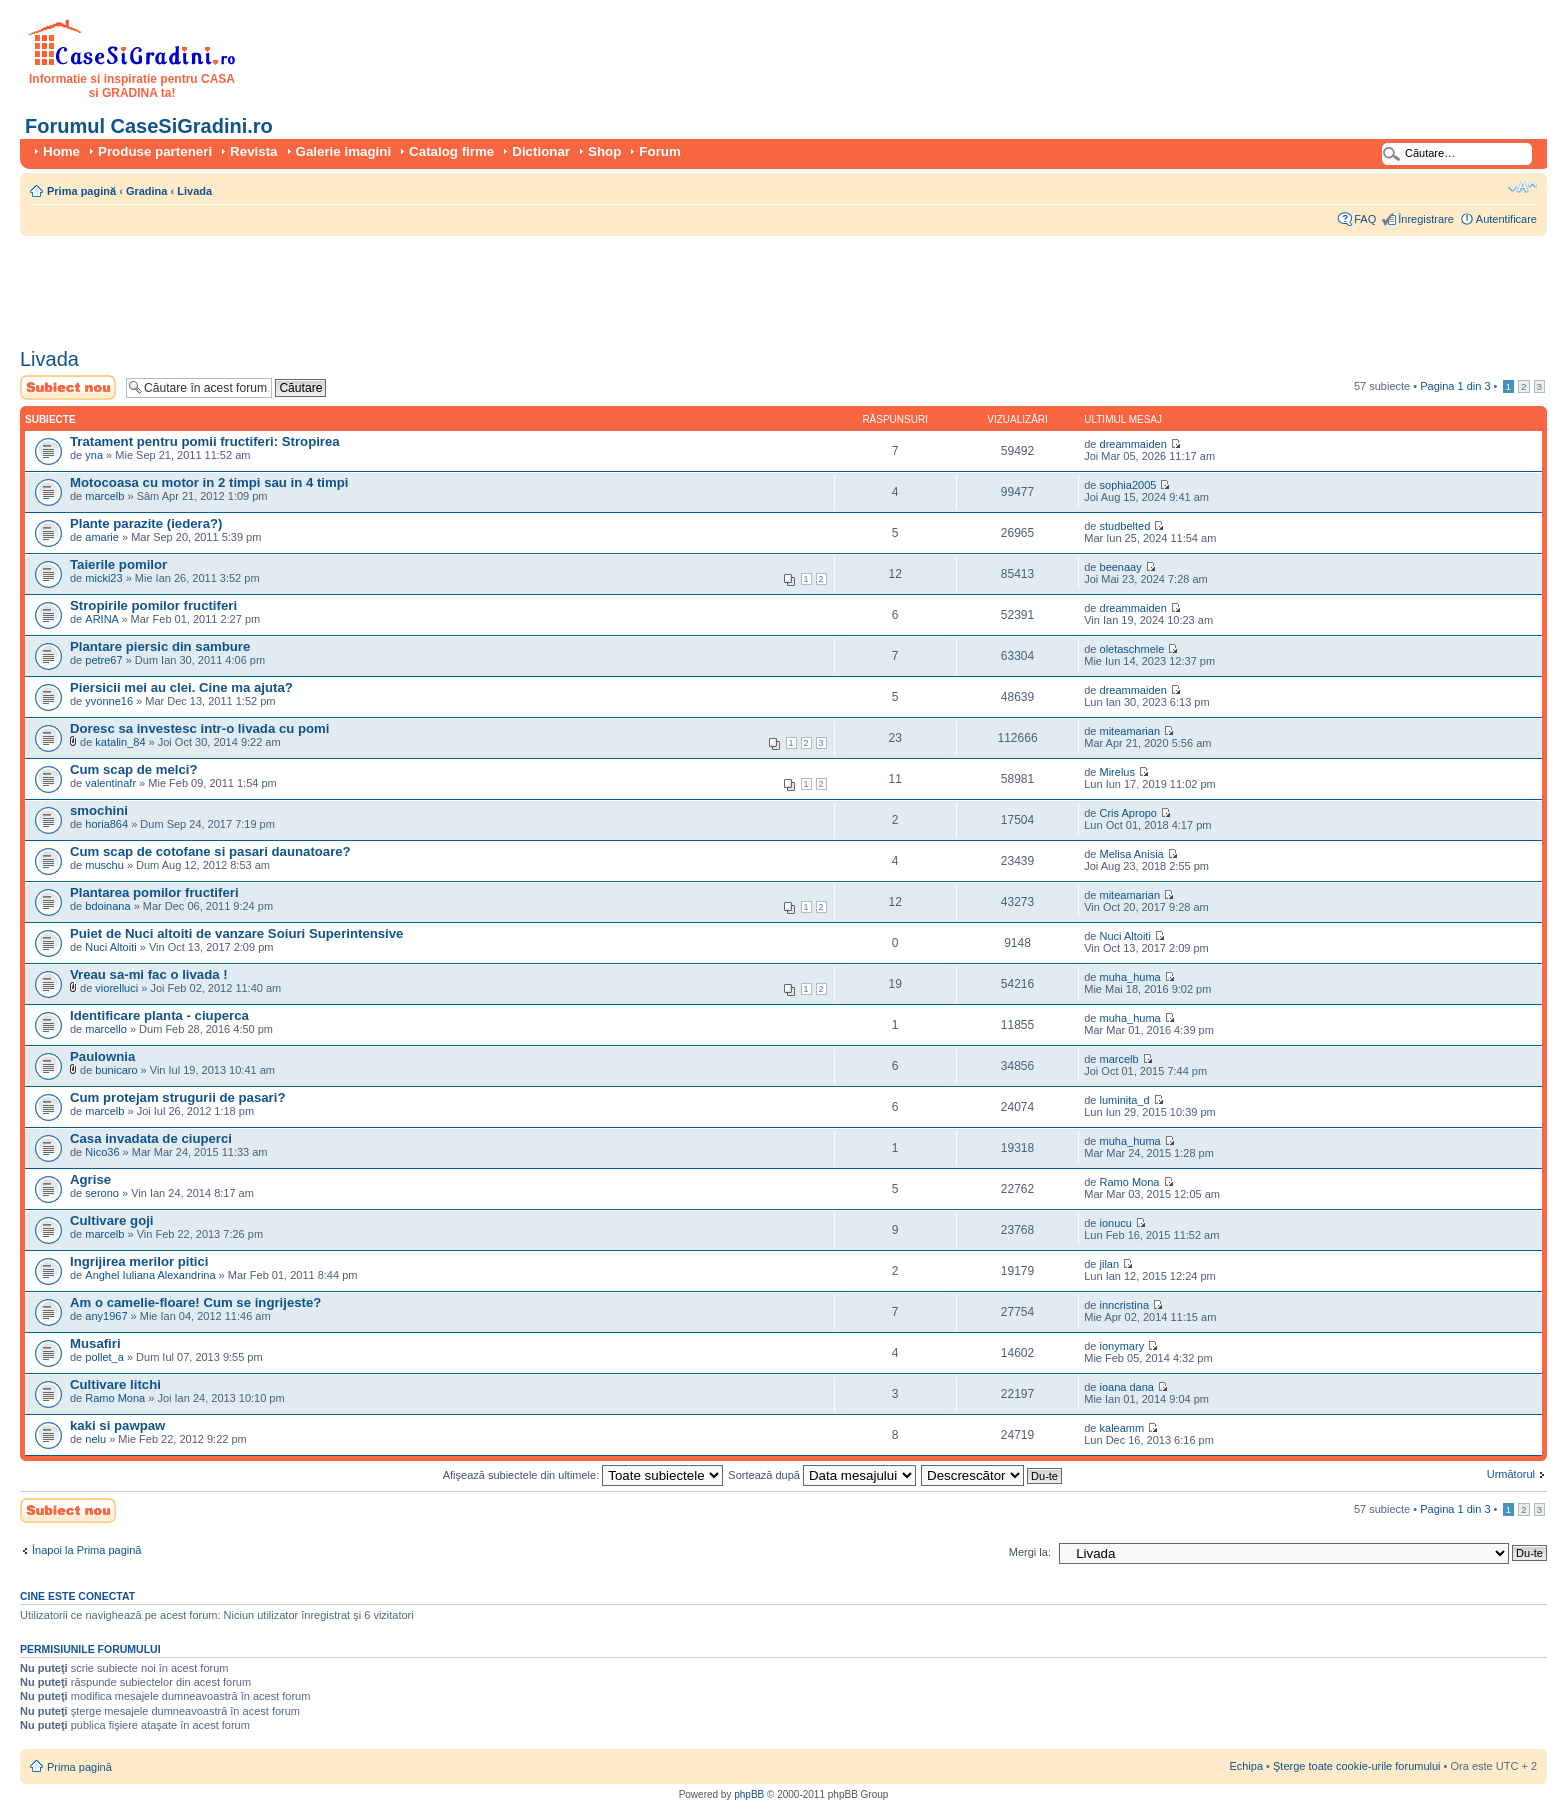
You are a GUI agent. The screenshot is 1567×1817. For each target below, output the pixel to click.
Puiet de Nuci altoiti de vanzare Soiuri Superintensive (236, 933)
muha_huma (1130, 977)
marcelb (104, 496)
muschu (104, 865)
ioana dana (1127, 1387)
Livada (194, 191)
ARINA (103, 619)
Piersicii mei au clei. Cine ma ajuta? (181, 687)
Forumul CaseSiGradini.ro (149, 126)
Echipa (1246, 1766)
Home (61, 151)
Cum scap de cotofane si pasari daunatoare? (210, 851)
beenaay (1121, 567)
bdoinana (107, 906)
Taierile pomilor (118, 564)
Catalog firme (451, 151)
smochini (99, 810)
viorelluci (116, 988)
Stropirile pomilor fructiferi (153, 605)
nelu (95, 1439)
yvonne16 (109, 701)
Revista (253, 151)
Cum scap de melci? (134, 769)
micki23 (103, 578)
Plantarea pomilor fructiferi (154, 892)
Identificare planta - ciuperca (159, 1015)
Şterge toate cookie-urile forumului (1357, 1766)
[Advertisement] (384, 285)
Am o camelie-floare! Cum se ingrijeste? (195, 1302)
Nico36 (102, 1152)
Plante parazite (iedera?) (146, 523)
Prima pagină (81, 191)
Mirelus (1117, 772)
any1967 (106, 1316)
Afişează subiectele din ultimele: (583, 1475)
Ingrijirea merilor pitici (139, 1261)
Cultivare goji (112, 1220)
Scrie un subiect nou (68, 387)
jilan (1110, 1264)
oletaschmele (1132, 649)
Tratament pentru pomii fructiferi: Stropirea (205, 441)
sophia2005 (1128, 485)
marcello (106, 1029)
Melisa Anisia (1132, 854)
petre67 (103, 660)
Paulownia (102, 1056)
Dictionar (541, 151)
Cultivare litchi (115, 1384)
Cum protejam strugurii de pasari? (177, 1097)
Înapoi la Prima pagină (86, 1550)
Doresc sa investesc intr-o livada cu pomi (199, 728)
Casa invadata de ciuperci (151, 1138)
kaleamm (1122, 1428)
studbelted (1125, 526)
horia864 (106, 824)
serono (102, 1193)
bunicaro (116, 1070)
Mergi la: (1030, 1552)
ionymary (1122, 1346)
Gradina (147, 191)
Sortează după (822, 1475)
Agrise (90, 1179)
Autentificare (1506, 219)
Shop (604, 151)
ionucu (1116, 1223)
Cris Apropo (1128, 813)
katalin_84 (120, 742)
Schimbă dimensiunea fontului (1522, 187)
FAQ (1365, 219)
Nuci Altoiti (110, 947)
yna (94, 455)
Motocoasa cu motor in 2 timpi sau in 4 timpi (209, 482)
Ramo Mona (1130, 1182)
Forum (659, 151)
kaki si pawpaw (117, 1425)
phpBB (749, 1794)
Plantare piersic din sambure (160, 646)
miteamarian (1130, 731)
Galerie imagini (344, 151)
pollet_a (104, 1357)
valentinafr (110, 783)
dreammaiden (1133, 444)
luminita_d (1125, 1100)
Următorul (1511, 1474)
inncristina (1125, 1305)
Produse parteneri (155, 151)
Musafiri (95, 1343)
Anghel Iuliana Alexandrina (150, 1275)
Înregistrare (1426, 219)
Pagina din (1455, 386)
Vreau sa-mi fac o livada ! (149, 974)
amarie (102, 537)
